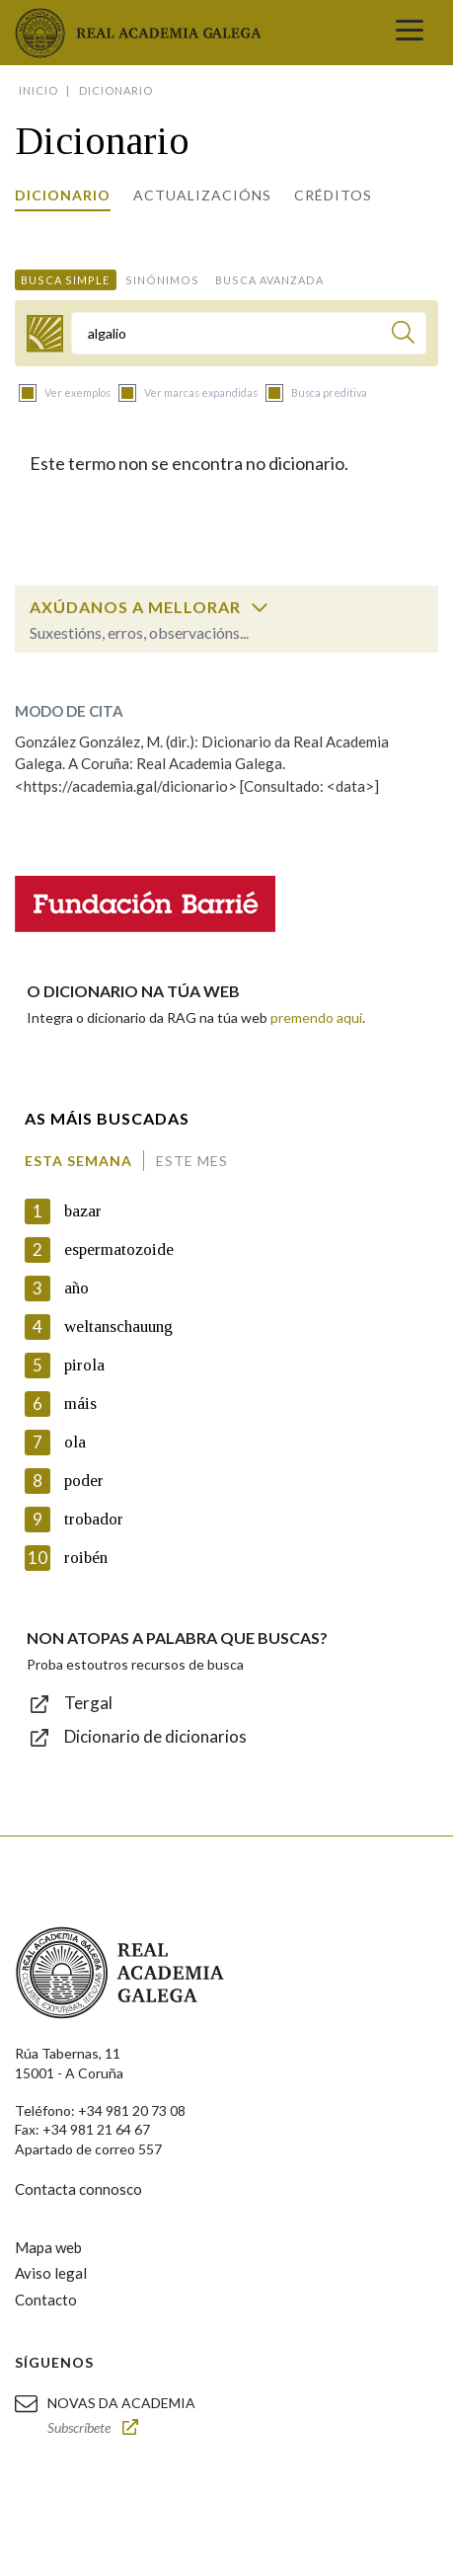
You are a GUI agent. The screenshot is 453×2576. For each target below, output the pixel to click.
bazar (83, 1211)
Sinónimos (162, 279)
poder (84, 1480)
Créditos (333, 195)
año (76, 1288)
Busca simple (65, 279)
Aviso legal (51, 2273)
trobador (93, 1519)
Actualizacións (202, 195)
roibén (86, 1557)
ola (75, 1442)
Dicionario (63, 195)
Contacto (46, 2299)
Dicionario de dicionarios (155, 1736)
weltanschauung (118, 1326)
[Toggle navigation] (409, 32)
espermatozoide (119, 1249)
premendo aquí (316, 1017)
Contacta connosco (78, 2189)
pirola (84, 1365)
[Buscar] (403, 335)
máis (80, 1403)
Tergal (88, 1702)
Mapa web (48, 2247)
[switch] (259, 607)
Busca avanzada (269, 279)
